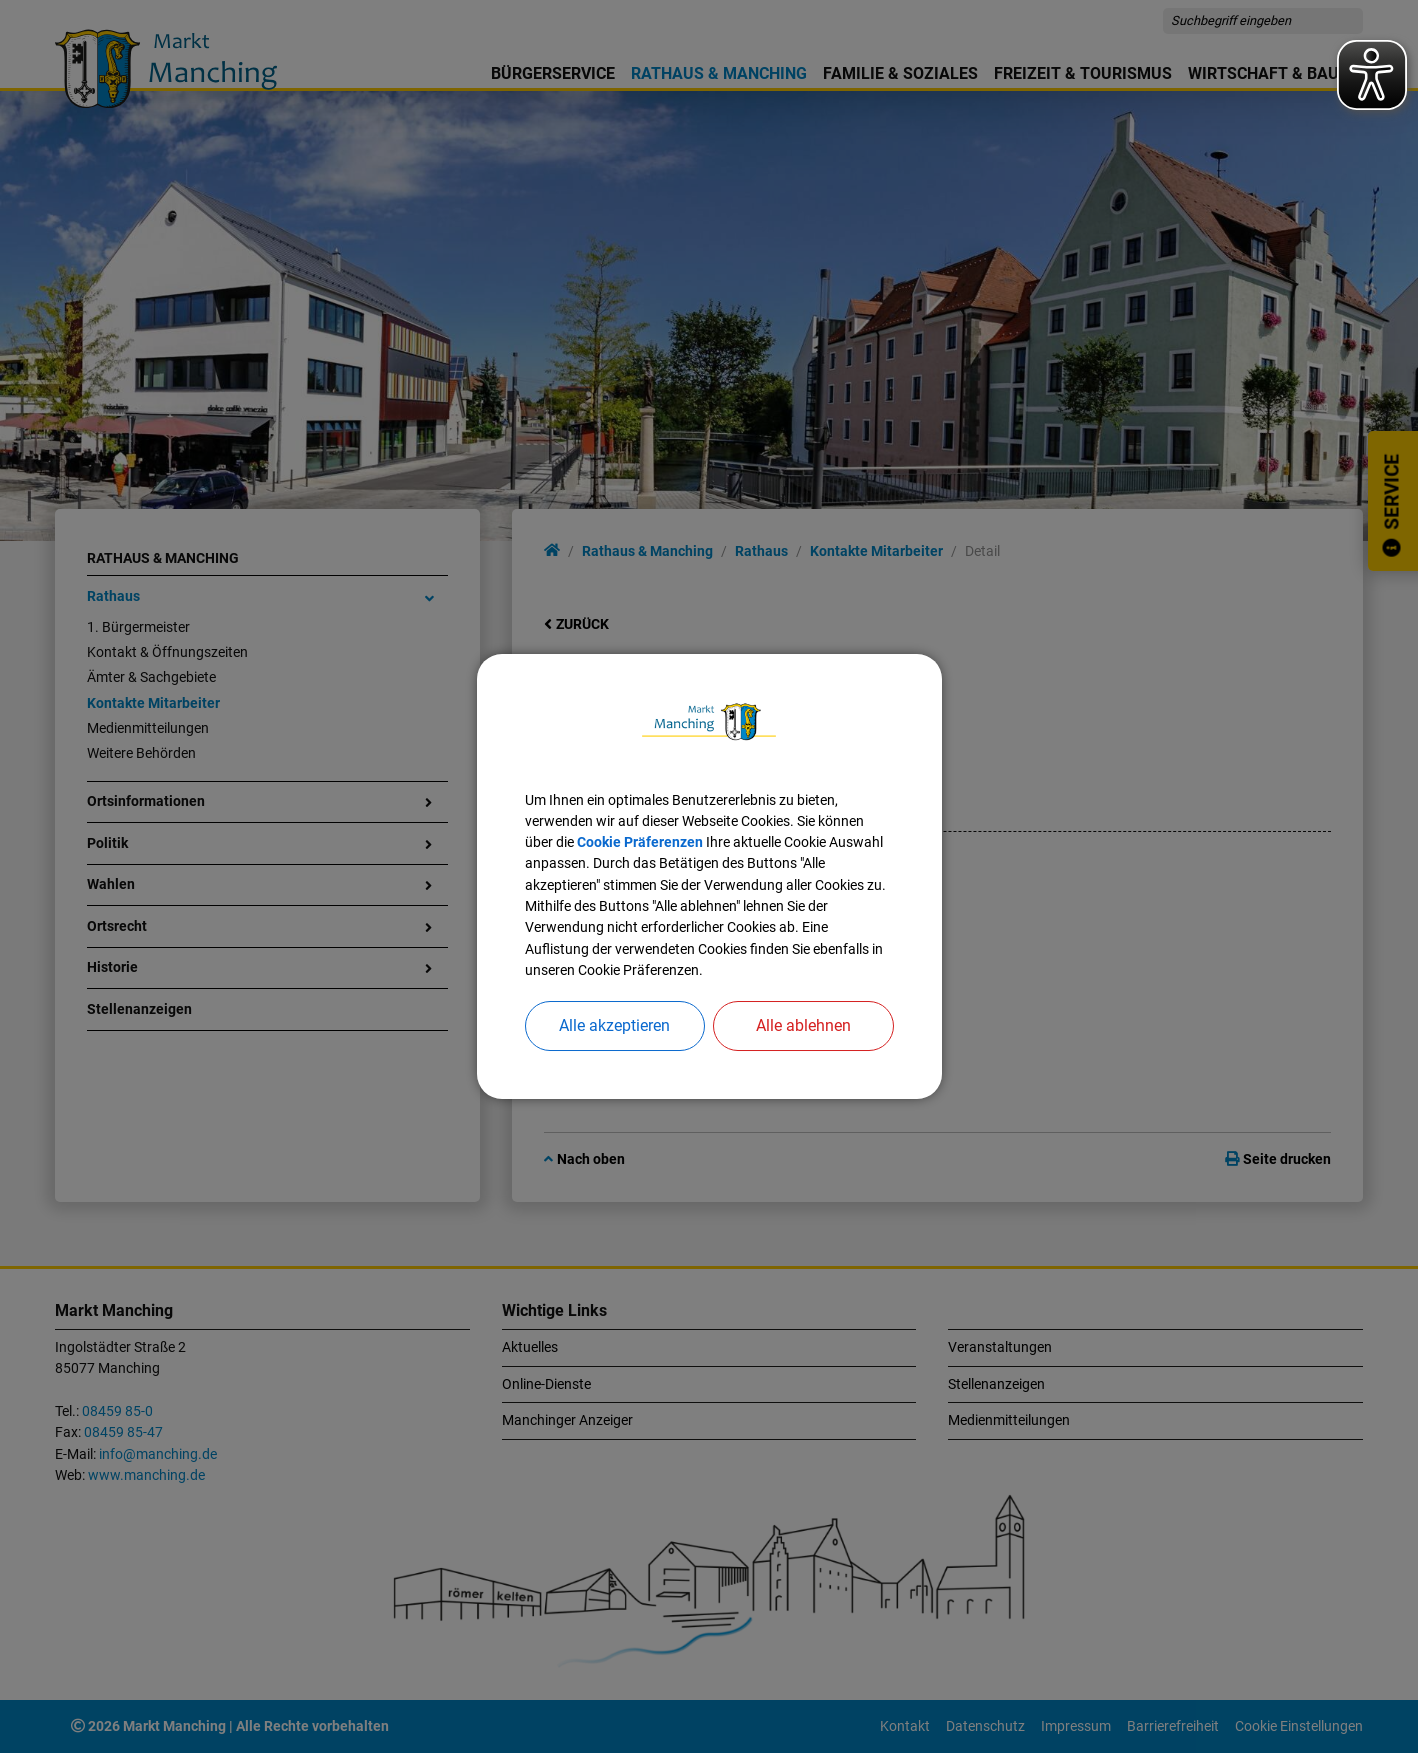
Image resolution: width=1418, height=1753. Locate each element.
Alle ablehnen (803, 1025)
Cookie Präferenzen (640, 842)
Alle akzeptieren (614, 1025)
